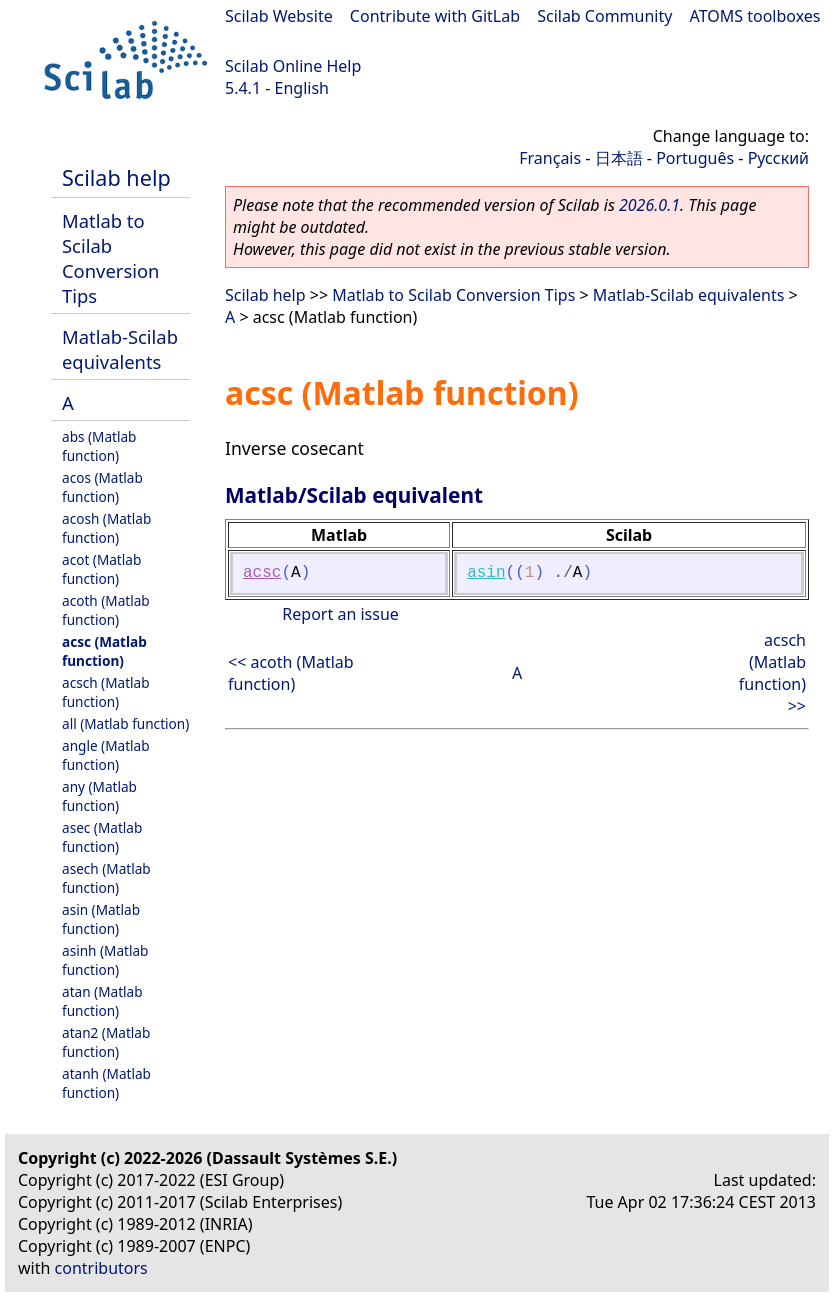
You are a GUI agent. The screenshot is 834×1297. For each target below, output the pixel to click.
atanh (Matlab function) (106, 1083)
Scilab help (116, 177)
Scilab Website (279, 16)
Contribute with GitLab (435, 16)
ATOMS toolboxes (755, 16)
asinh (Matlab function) (105, 960)
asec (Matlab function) (102, 837)
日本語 (619, 158)
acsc (262, 573)
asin (486, 573)
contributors (101, 1268)
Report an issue (340, 614)
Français (550, 158)
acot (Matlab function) (101, 569)
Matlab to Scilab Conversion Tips (110, 258)
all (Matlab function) (125, 723)
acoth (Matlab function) (106, 610)
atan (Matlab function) (102, 1001)
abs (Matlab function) (99, 446)
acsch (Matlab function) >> (772, 673)
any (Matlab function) (99, 796)
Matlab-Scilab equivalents (120, 349)
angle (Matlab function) (106, 755)
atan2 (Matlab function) (106, 1042)
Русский (778, 158)
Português (695, 158)
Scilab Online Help (293, 66)
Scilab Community (604, 16)
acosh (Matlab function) (106, 528)
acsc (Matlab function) (104, 651)
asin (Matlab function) (101, 919)
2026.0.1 (649, 205)
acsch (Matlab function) (106, 692)
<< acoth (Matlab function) (291, 673)
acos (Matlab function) (102, 487)
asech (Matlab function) (106, 878)
